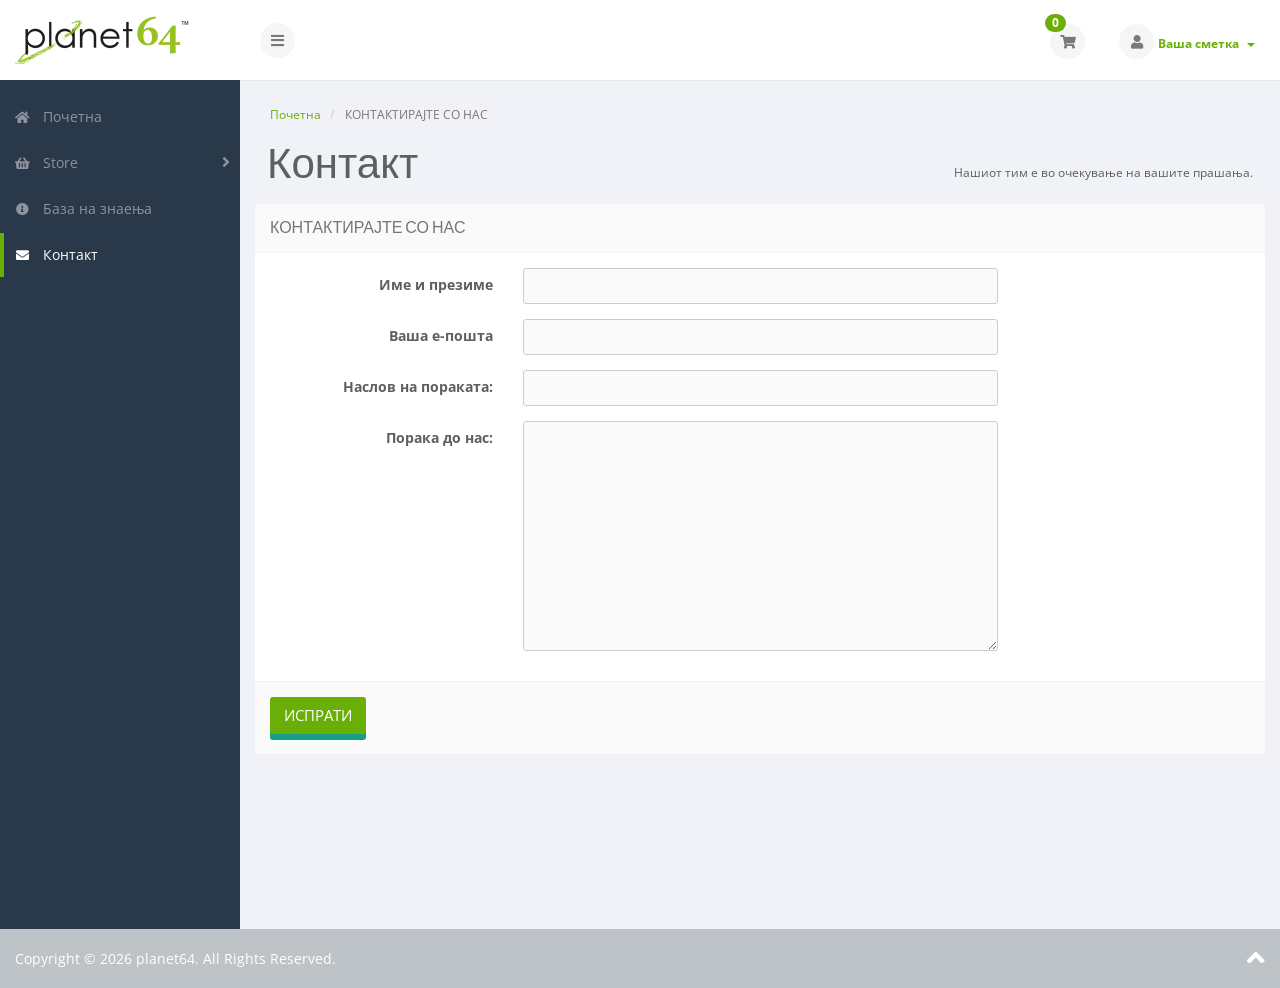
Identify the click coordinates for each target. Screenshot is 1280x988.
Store (46, 162)
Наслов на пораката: (418, 386)
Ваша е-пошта (441, 335)
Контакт (56, 254)
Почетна (58, 116)
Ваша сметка (1206, 43)
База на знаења (83, 208)
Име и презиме (436, 284)
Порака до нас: (439, 437)
